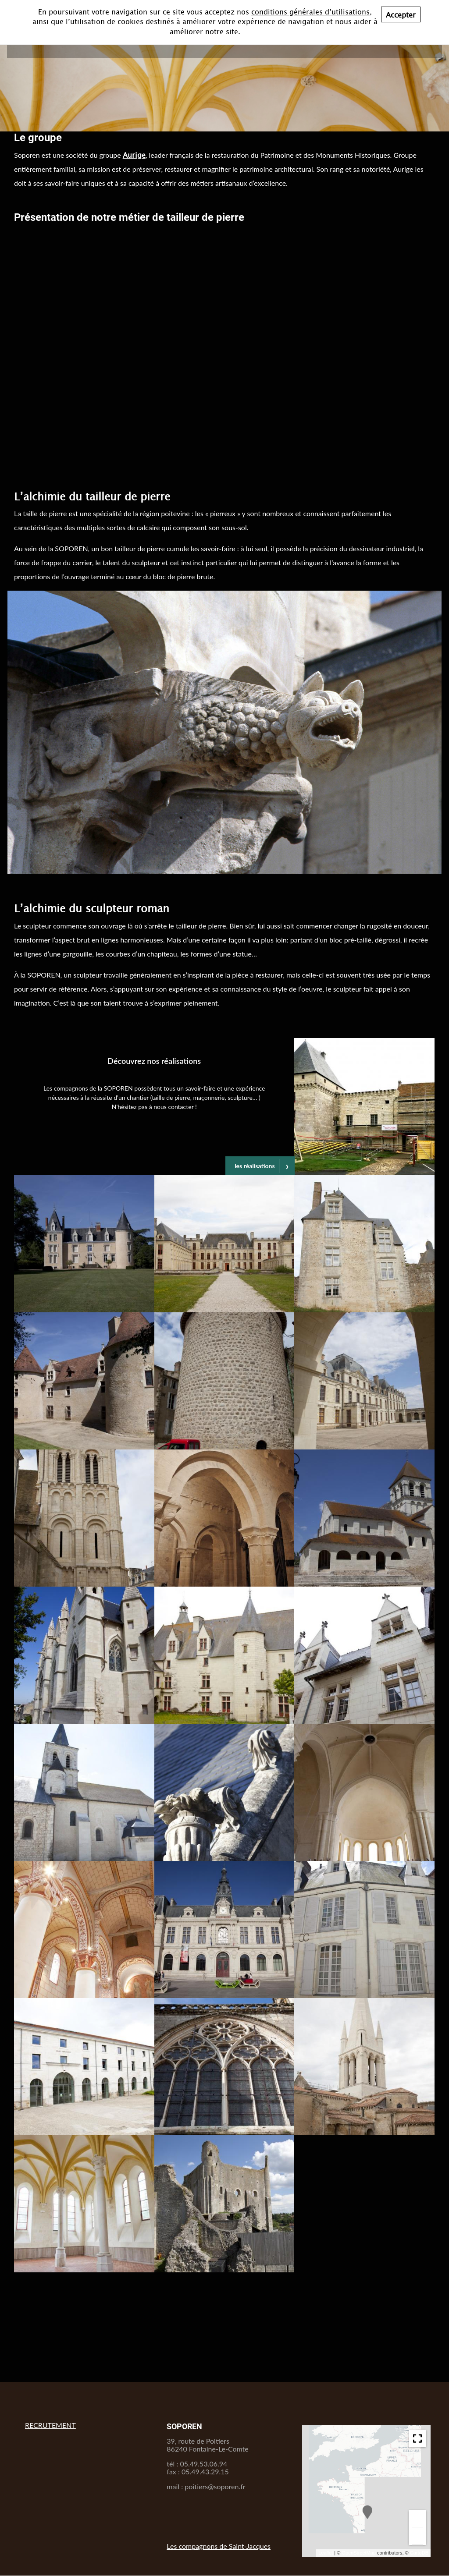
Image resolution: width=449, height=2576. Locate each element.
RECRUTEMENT (50, 2425)
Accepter (401, 14)
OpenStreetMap (359, 2552)
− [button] (417, 2535)
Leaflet (325, 2552)
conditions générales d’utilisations (310, 11)
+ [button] (417, 2518)
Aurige (134, 154)
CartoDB (419, 2552)
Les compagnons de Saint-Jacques (219, 2546)
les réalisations (254, 1165)
